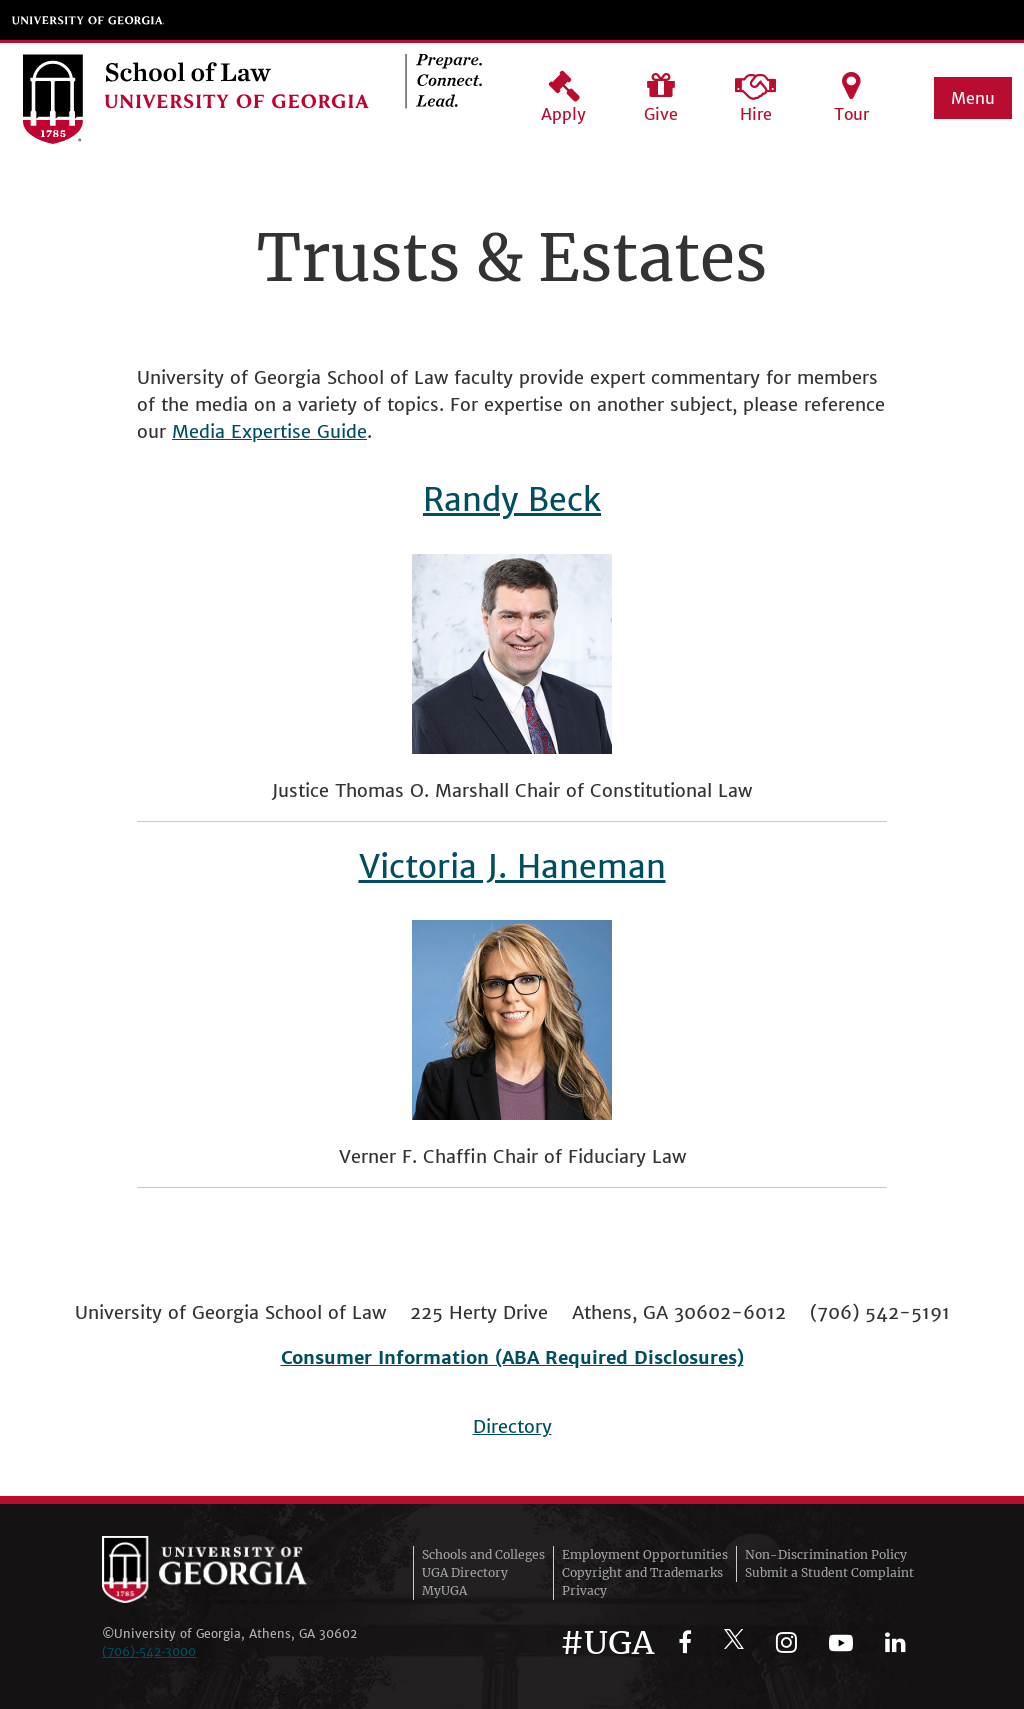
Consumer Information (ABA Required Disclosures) (512, 1357)
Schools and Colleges (483, 1554)
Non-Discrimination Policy (826, 1554)
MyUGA (444, 1590)
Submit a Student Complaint (829, 1572)
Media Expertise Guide (269, 431)
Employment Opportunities (645, 1554)
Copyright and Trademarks (642, 1572)
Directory (512, 1426)
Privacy (584, 1590)
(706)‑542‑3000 (149, 1651)
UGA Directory (465, 1572)
